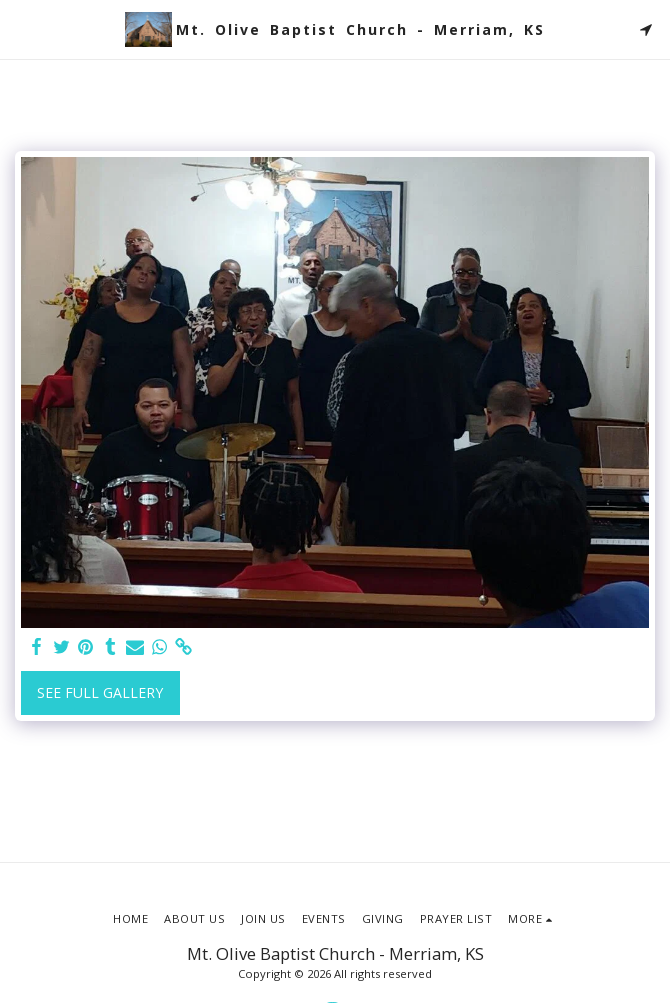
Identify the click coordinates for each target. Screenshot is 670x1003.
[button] (22, 28)
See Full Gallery (100, 692)
